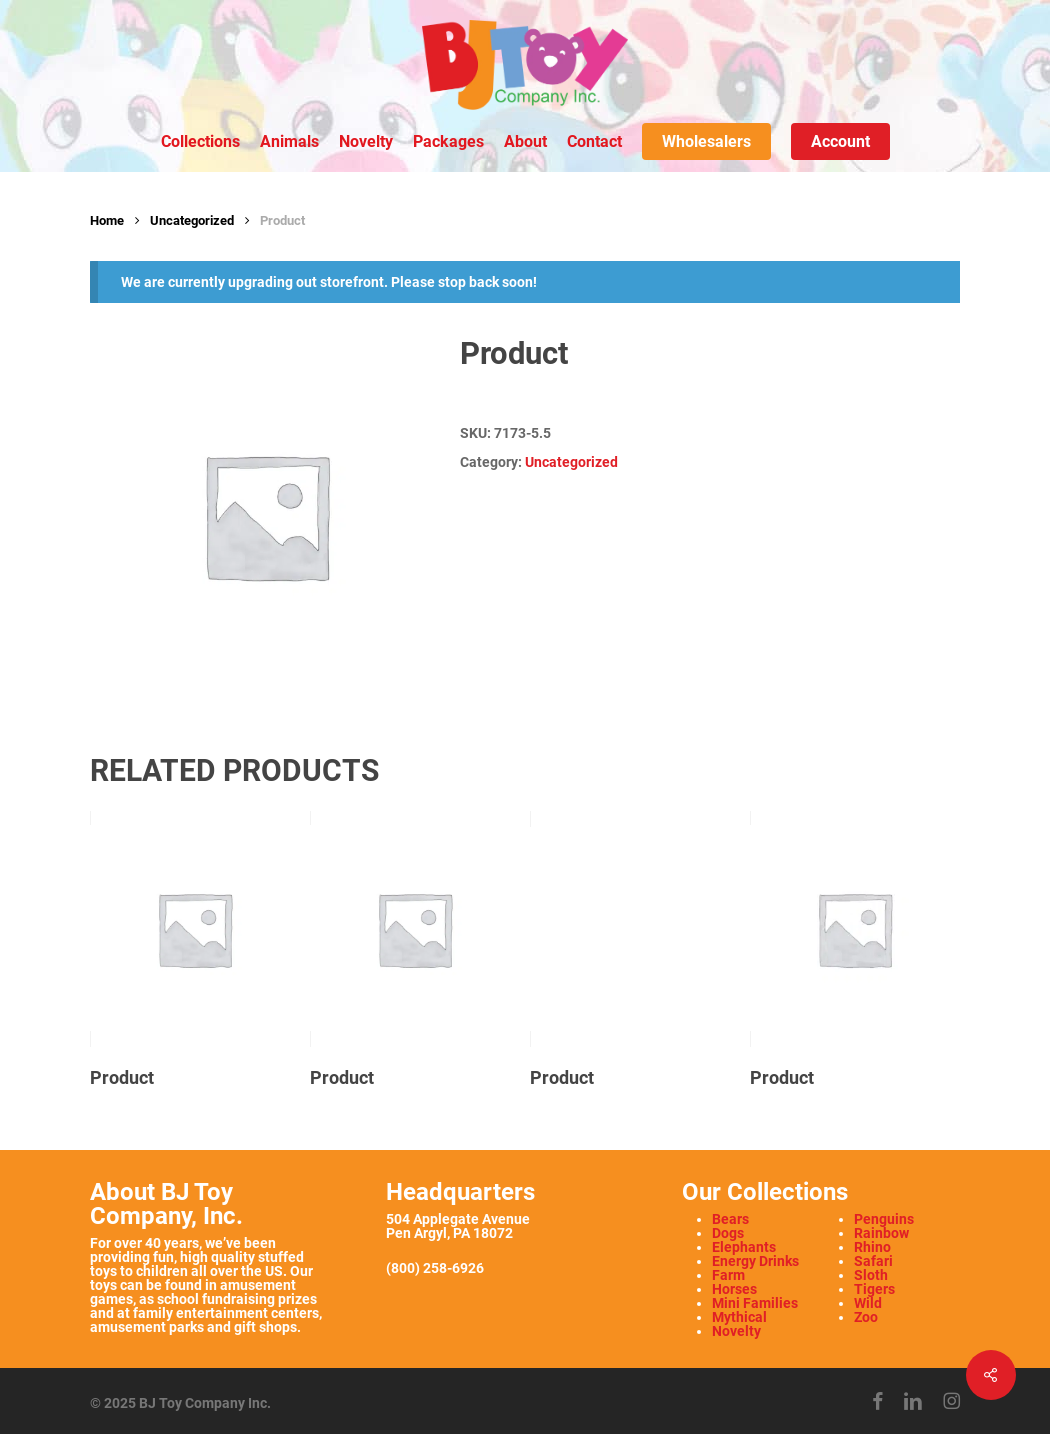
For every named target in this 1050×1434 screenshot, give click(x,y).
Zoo (866, 1317)
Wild (868, 1303)
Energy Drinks (755, 1261)
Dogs (728, 1233)
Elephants (744, 1247)
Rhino (872, 1247)
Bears (730, 1219)
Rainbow (881, 1233)
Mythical (739, 1317)
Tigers (874, 1289)
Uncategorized (192, 220)
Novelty (736, 1331)
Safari (873, 1261)
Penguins (884, 1219)
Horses (734, 1289)
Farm (728, 1275)
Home (107, 220)
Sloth (871, 1275)
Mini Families (755, 1303)
